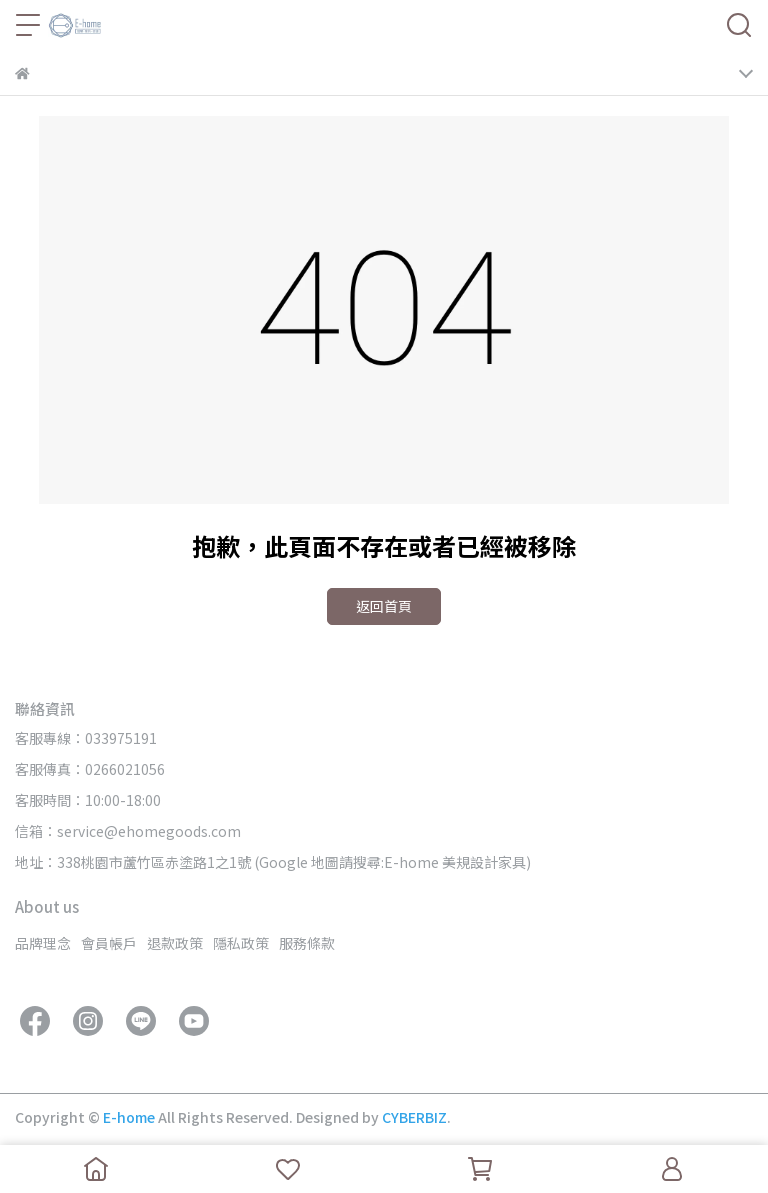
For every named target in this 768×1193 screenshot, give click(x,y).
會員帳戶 (109, 943)
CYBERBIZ (414, 1117)
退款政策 (175, 943)
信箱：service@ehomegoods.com (128, 831)
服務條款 (307, 943)
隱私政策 (241, 943)
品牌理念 (43, 943)
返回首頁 (384, 606)
